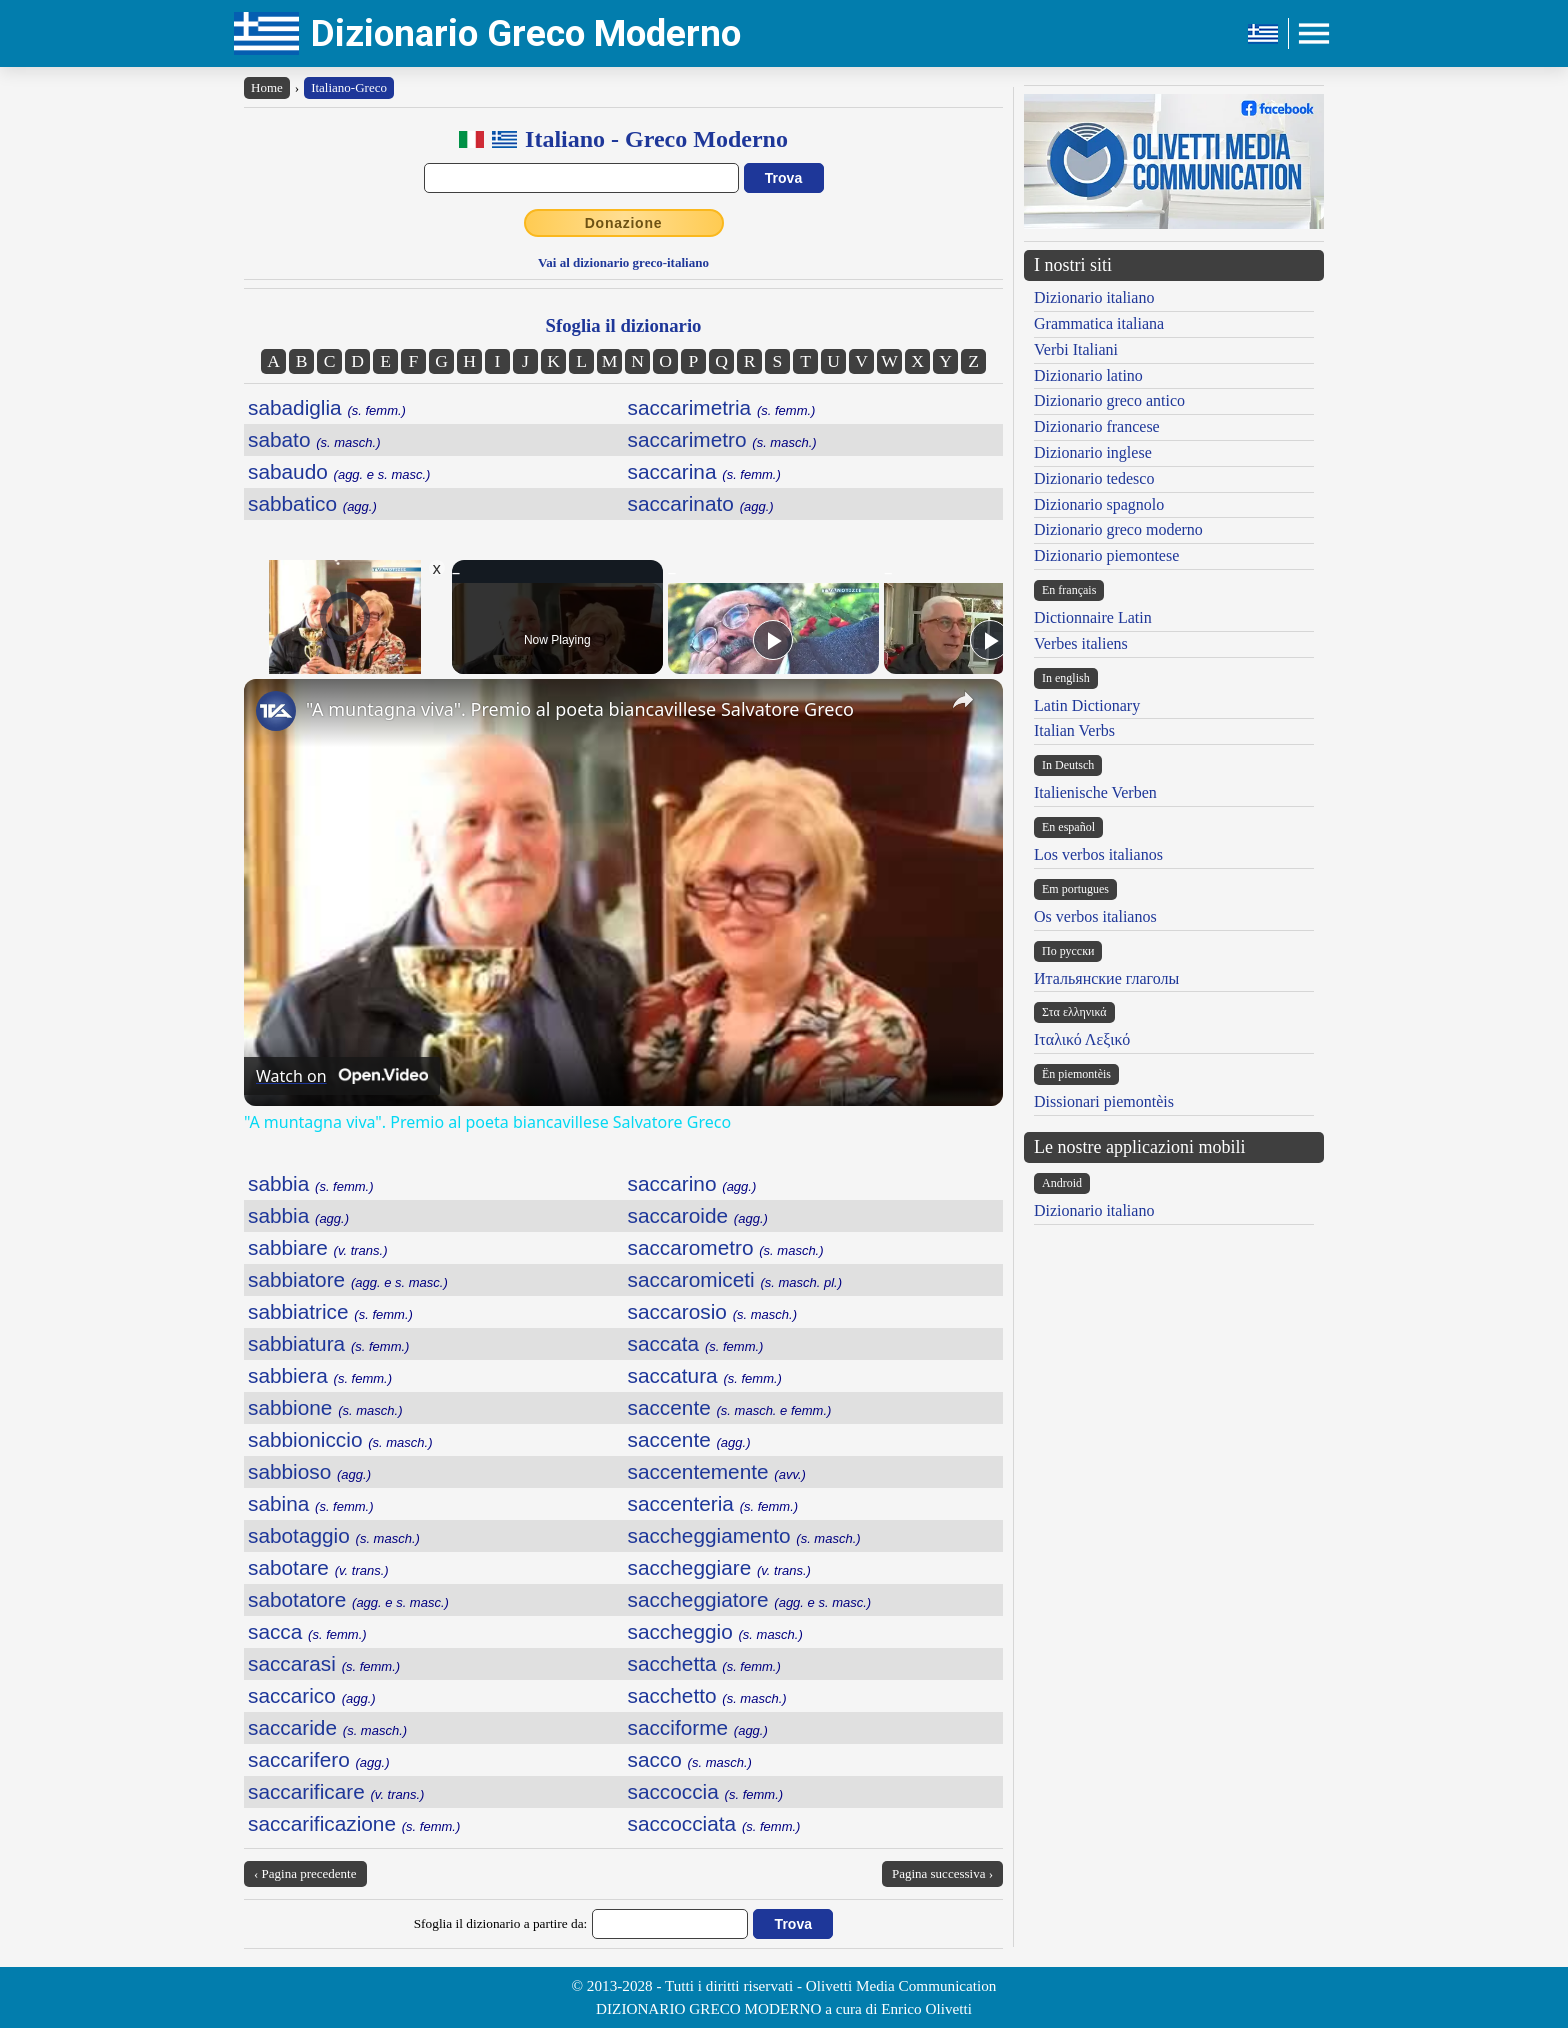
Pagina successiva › (942, 1873)
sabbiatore (348, 1279)
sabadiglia (327, 407)
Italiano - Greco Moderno (656, 139)
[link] (276, 711)
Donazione (624, 223)
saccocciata (714, 1823)
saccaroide (698, 1215)
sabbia (311, 1183)
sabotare (318, 1567)
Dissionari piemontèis (1104, 1101)
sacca (307, 1631)
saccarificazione (354, 1823)
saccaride (327, 1727)
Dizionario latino (1088, 375)
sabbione (325, 1407)
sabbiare (318, 1247)
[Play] (773, 640)
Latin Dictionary (1087, 705)
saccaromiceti (735, 1279)
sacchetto (707, 1695)
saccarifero (318, 1759)
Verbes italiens (1081, 643)
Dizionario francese (1097, 426)
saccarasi (324, 1663)
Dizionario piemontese (1106, 555)
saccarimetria (722, 407)
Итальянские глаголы (1106, 978)
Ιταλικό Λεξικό (1082, 1039)
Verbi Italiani (1076, 349)
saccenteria (713, 1503)
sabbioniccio (340, 1439)
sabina (311, 1503)
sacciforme (698, 1727)
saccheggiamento (744, 1535)
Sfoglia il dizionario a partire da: (501, 1923)
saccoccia (706, 1791)
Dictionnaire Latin (1093, 617)
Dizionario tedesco (1094, 478)
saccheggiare (719, 1567)
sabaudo (339, 471)
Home (267, 87)
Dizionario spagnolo (1099, 504)
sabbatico (312, 503)
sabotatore (348, 1599)
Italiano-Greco (349, 87)
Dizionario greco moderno (1118, 529)
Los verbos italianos (1098, 854)
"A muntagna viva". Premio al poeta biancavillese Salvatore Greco (580, 709)
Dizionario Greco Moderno (526, 33)
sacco (690, 1759)
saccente (730, 1407)
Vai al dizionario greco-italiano (623, 262)
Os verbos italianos (1095, 916)
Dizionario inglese (1093, 452)
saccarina (704, 471)
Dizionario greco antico (1109, 400)
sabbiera (320, 1375)
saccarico (312, 1695)
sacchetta (704, 1663)
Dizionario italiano (1094, 297)
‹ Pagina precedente (305, 1873)
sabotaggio (334, 1535)
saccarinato (701, 503)
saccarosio (712, 1311)
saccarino (692, 1183)
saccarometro (726, 1247)
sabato (314, 439)
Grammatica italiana (1099, 323)
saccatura (705, 1375)
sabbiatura (328, 1343)
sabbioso (309, 1471)
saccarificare (336, 1791)
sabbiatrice (330, 1311)
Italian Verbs (1074, 730)
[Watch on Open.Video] (342, 1076)
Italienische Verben (1095, 792)
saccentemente (717, 1471)
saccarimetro (722, 439)
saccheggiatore (750, 1599)
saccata (696, 1343)
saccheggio (715, 1631)
